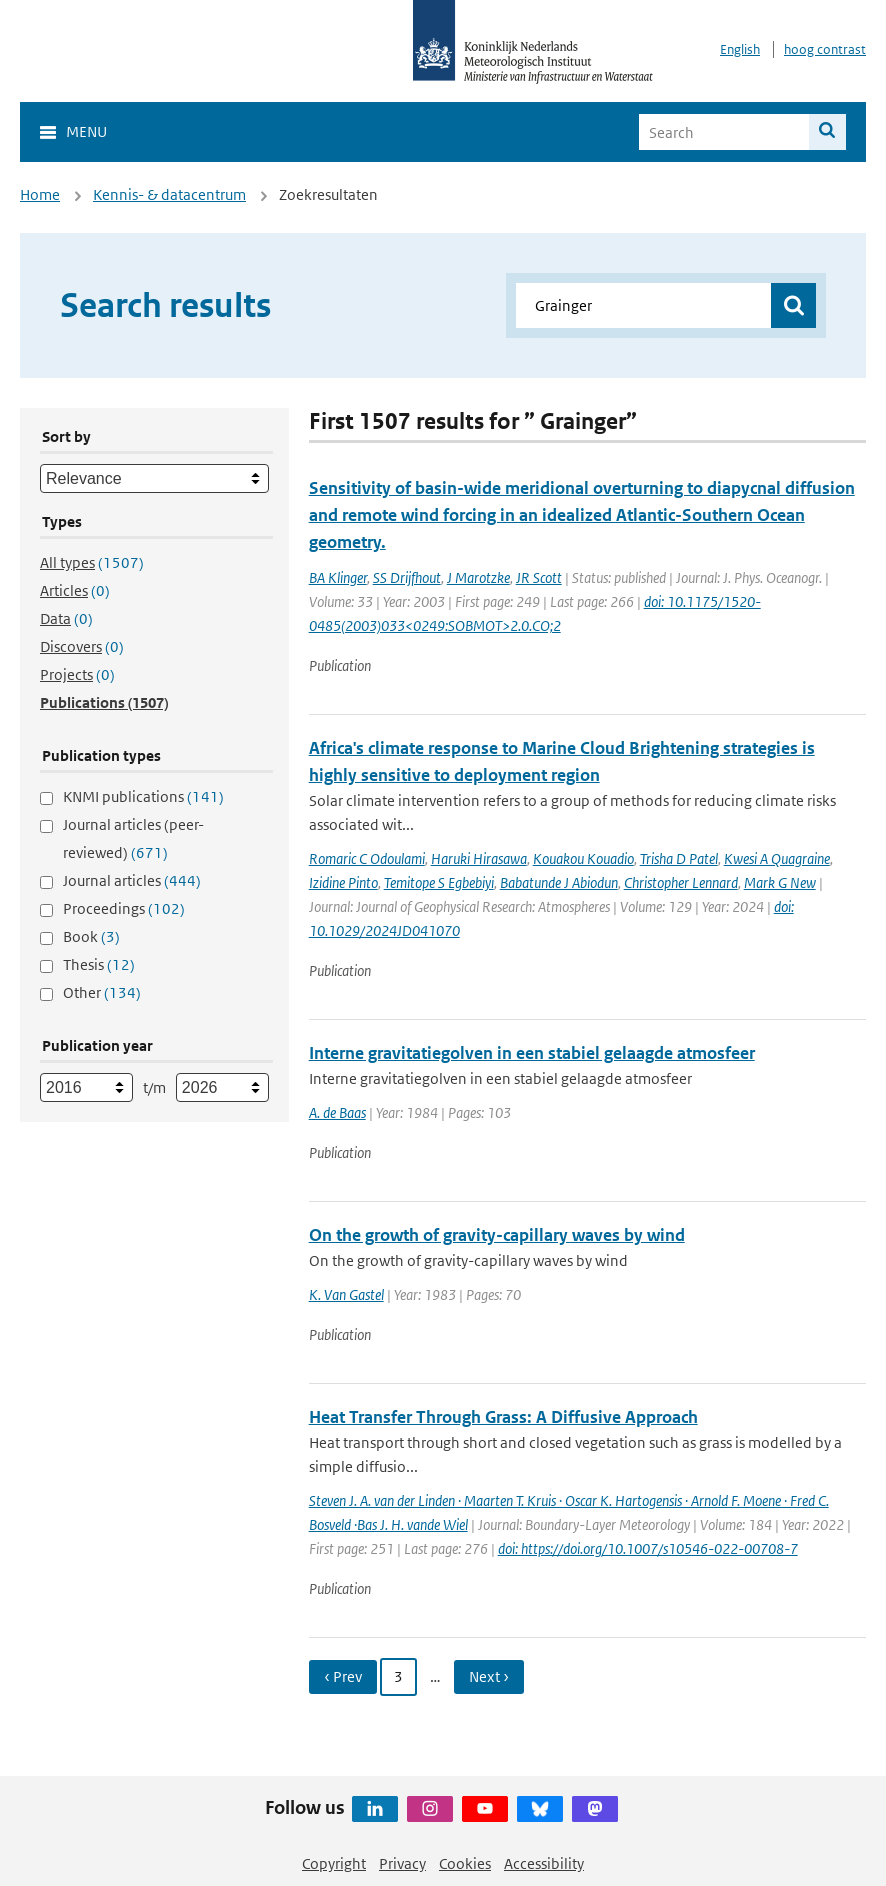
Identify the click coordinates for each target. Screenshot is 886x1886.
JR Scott (539, 577)
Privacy (402, 1863)
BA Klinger (338, 577)
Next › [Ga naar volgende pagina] (489, 1676)
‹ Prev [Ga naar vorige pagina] (343, 1676)
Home (40, 194)
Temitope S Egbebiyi (439, 882)
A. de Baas (337, 1112)
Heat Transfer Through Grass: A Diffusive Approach (503, 1417)
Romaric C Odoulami (367, 858)
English (740, 49)
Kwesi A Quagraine (777, 858)
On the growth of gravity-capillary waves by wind (497, 1235)
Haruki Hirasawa (479, 858)
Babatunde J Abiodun (559, 882)
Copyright (334, 1863)
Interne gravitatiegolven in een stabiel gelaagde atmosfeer (532, 1053)
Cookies (465, 1863)
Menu (86, 131)
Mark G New (780, 882)
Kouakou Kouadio (583, 858)
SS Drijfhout (407, 577)
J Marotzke (478, 577)
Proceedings (124, 908)
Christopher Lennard (681, 882)
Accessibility (544, 1863)
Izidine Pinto (343, 882)
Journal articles (132, 880)
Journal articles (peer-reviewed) (133, 838)
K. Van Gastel (346, 1294)
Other (102, 992)
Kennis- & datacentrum (169, 194)
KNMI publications (143, 796)
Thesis (99, 964)
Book (91, 936)
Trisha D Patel (679, 858)
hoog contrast (825, 49)
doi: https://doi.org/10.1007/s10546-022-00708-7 (648, 1548)
